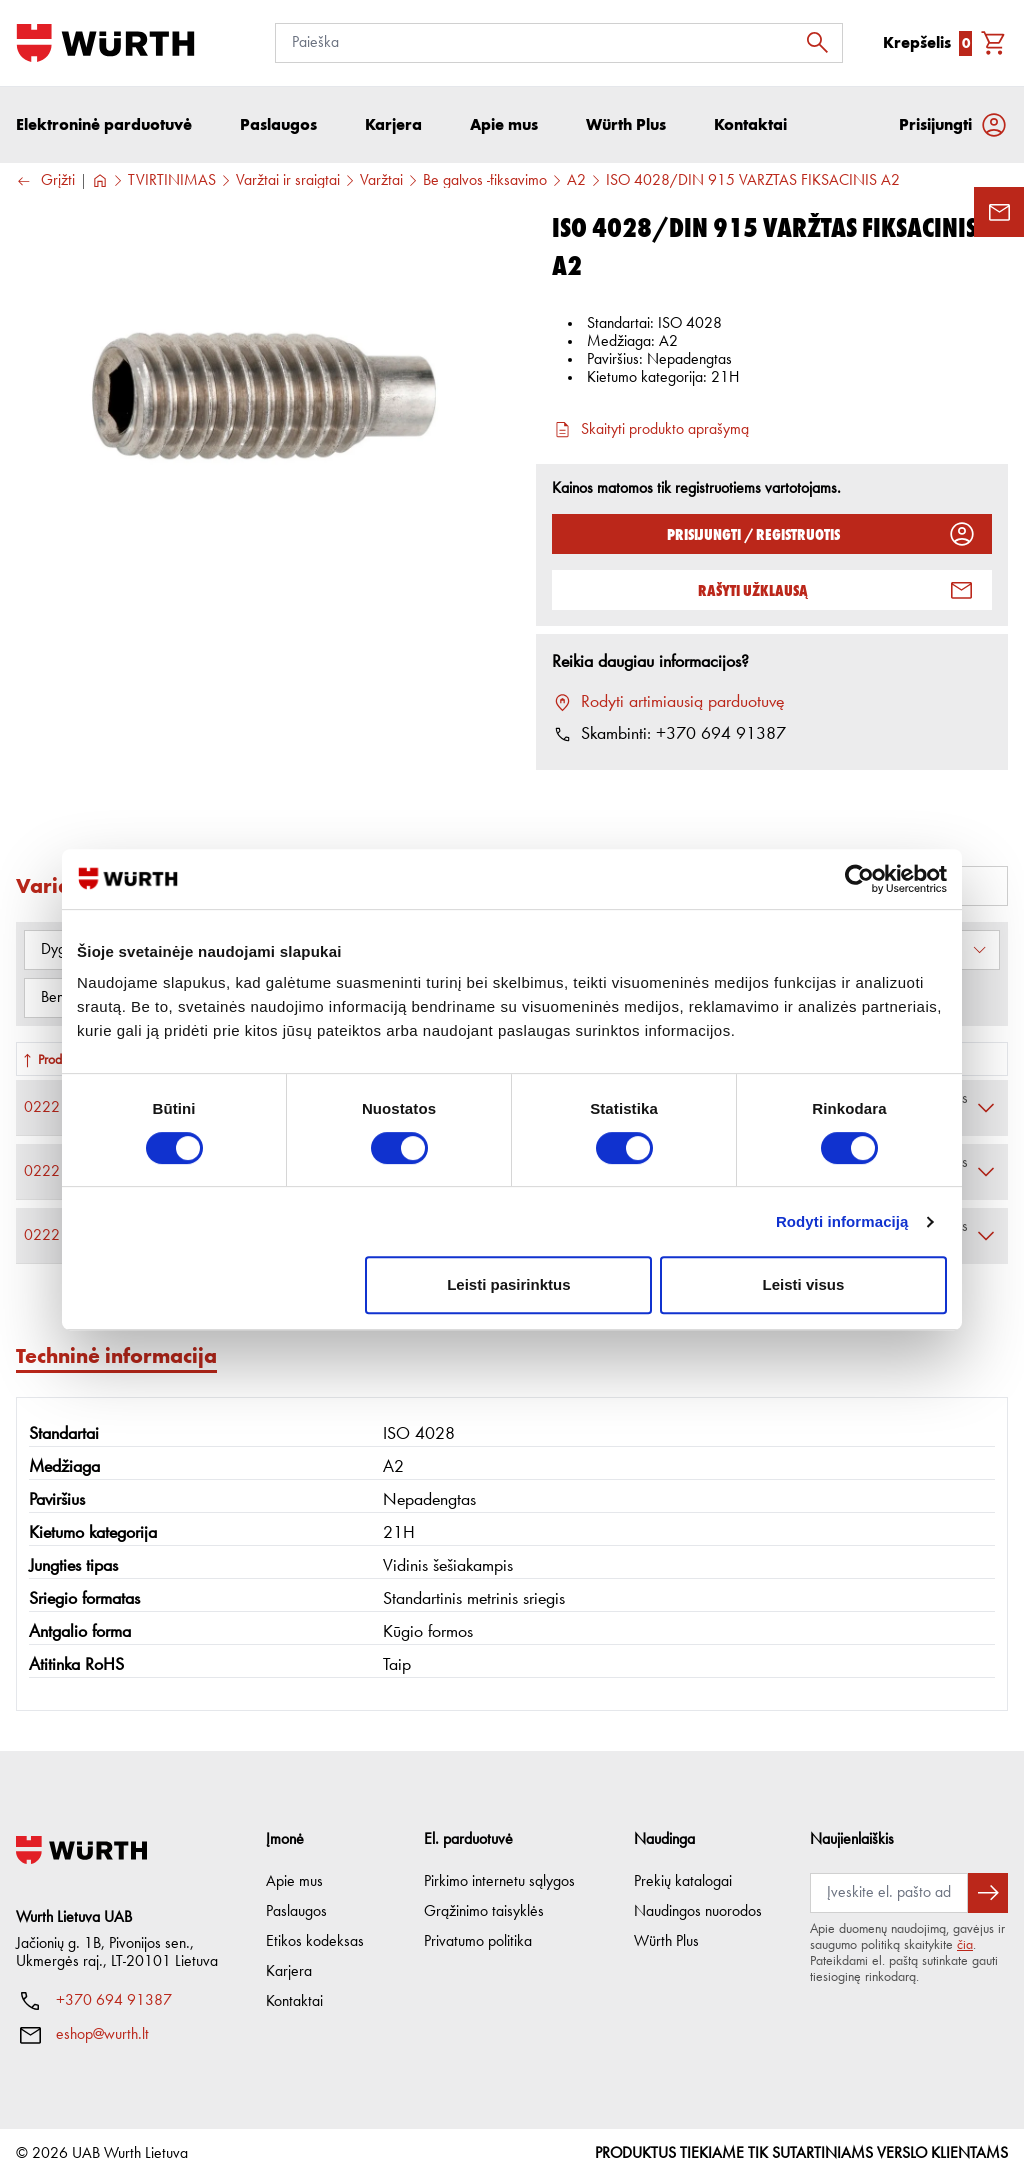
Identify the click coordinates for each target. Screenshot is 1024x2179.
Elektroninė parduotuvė (104, 124)
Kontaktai (294, 2002)
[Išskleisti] (986, 1108)
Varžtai (381, 181)
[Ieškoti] (823, 43)
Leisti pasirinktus (508, 1284)
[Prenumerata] (889, 1893)
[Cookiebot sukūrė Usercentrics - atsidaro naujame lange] (859, 879)
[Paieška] (559, 43)
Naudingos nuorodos (698, 1912)
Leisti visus (804, 1284)
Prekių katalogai (683, 1882)
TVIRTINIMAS (172, 181)
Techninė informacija (116, 1355)
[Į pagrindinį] (105, 43)
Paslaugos (296, 1912)
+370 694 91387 (114, 2001)
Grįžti (45, 181)
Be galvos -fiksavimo (485, 181)
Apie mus (294, 1882)
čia (965, 1945)
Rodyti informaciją (842, 1221)
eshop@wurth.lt (102, 2035)
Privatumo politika (478, 1942)
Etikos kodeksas (315, 1942)
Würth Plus (666, 1942)
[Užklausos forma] (999, 212)
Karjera (289, 1972)
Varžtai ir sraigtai (288, 181)
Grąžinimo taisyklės (484, 1912)
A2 (576, 181)
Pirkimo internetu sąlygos (499, 1882)
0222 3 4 (59, 1108)
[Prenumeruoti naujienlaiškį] (988, 1893)
